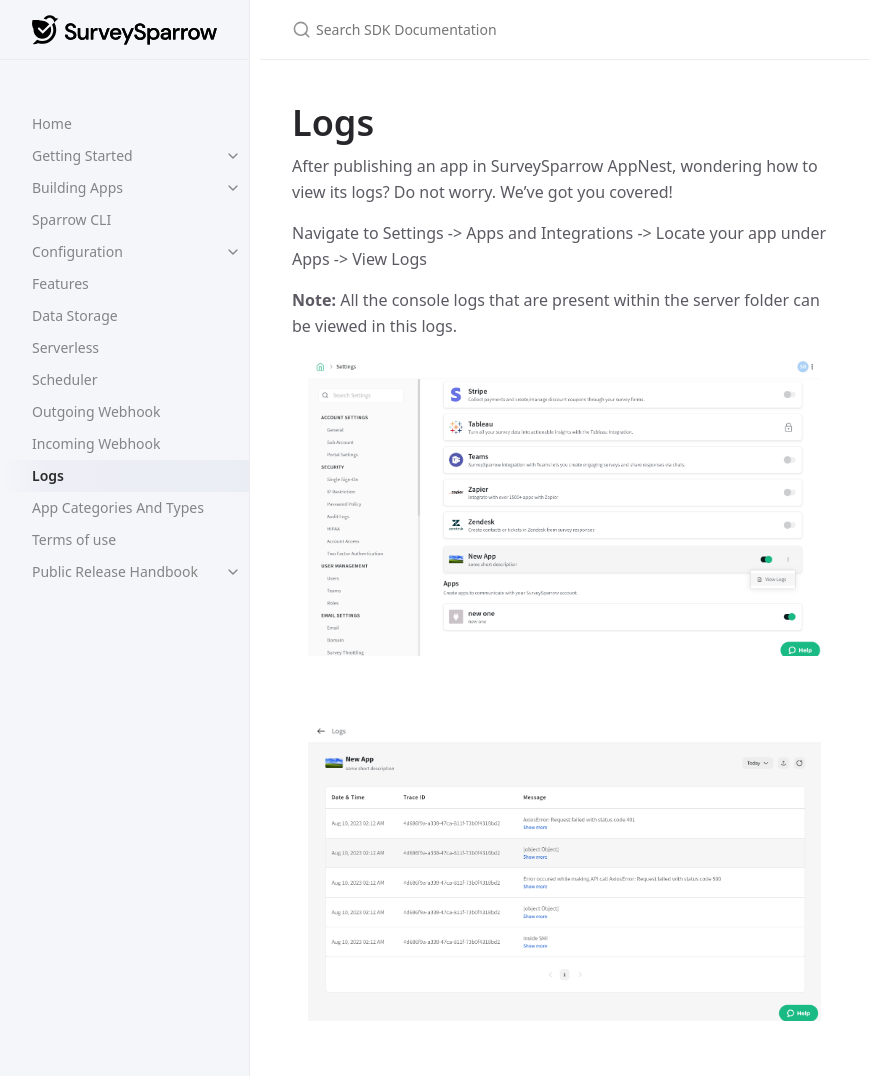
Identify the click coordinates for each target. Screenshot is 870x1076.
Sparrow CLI (71, 219)
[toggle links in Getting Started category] (233, 156)
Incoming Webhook (96, 443)
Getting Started (82, 155)
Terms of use (74, 539)
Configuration (77, 251)
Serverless (65, 347)
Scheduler (65, 379)
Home (52, 123)
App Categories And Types (118, 507)
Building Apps (77, 187)
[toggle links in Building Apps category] (233, 188)
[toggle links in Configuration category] (233, 252)
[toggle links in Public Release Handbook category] (233, 572)
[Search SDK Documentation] (528, 29)
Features (60, 283)
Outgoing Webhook (96, 411)
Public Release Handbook (115, 571)
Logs (48, 475)
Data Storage (75, 315)
